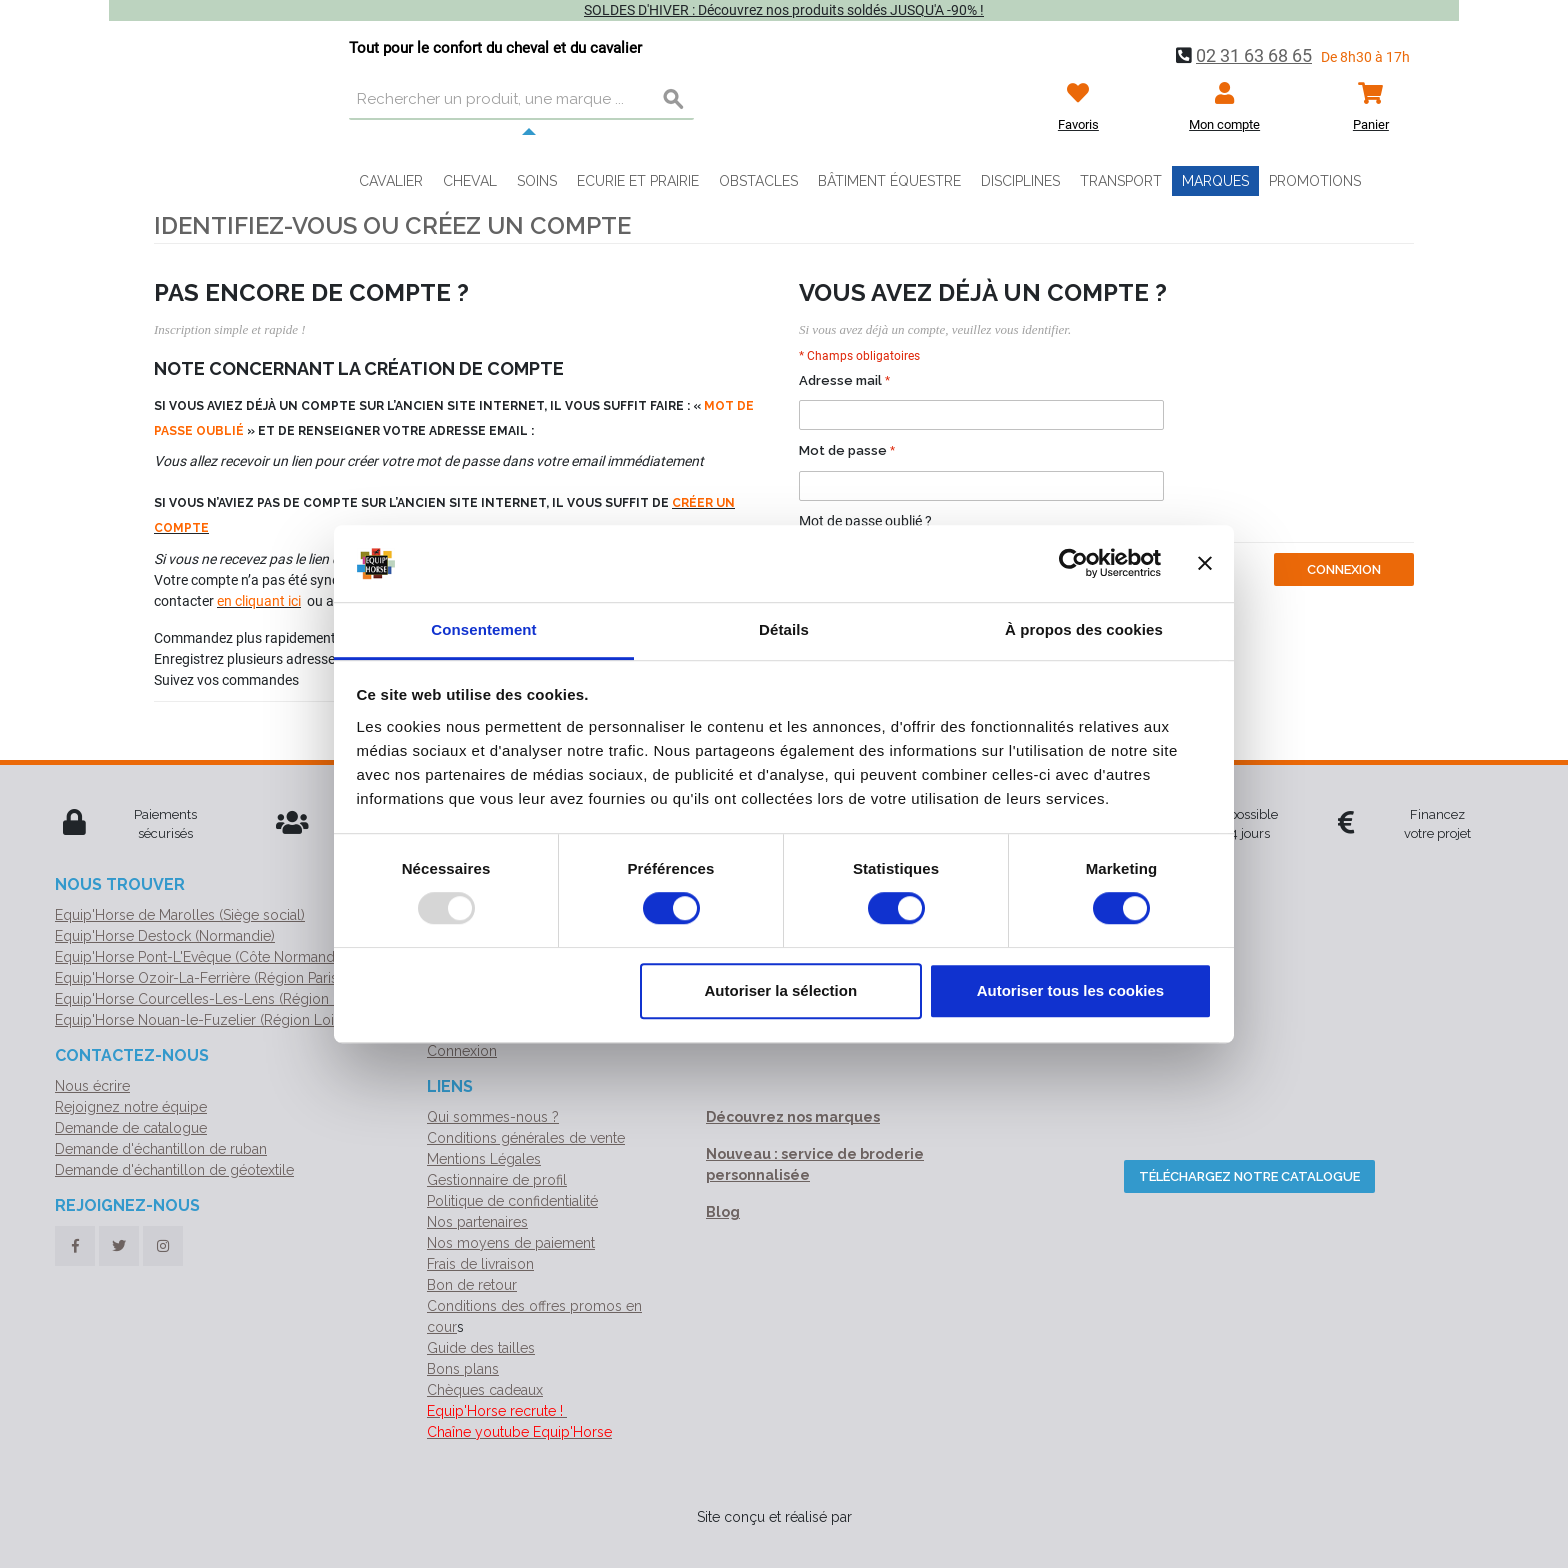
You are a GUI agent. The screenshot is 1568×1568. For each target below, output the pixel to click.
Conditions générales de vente (526, 1138)
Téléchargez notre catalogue (1249, 1176)
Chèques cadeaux (485, 1390)
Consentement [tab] (483, 629)
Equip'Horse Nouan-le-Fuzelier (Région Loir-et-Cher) (226, 1020)
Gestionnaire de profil (497, 1180)
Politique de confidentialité (512, 1201)
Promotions (1315, 181)
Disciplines (1020, 181)
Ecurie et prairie (638, 181)
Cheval (470, 181)
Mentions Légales (484, 1159)
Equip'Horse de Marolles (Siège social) (180, 915)
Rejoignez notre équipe (131, 1107)
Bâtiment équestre (889, 181)
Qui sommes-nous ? (493, 1117)
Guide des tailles (481, 1348)
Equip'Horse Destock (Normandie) (165, 936)
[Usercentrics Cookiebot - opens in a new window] (1073, 564)
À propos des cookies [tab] (1084, 629)
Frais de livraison (480, 1264)
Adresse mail (840, 380)
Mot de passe (843, 450)
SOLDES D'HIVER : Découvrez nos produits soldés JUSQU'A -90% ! (784, 10)
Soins (537, 181)
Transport (1121, 181)
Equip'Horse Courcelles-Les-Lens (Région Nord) (212, 999)
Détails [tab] (784, 629)
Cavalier (391, 181)
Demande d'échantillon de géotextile (174, 1170)
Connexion (462, 1051)
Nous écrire (92, 1086)
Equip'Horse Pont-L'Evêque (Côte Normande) (201, 957)
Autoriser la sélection (781, 990)
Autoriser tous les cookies (1071, 990)
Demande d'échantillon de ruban (161, 1149)
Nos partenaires (477, 1222)
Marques (1215, 181)
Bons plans (463, 1369)
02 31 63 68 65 (1254, 55)
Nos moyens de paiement (511, 1243)
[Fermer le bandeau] (1205, 564)
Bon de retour (472, 1285)
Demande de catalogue (131, 1128)
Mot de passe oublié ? (865, 521)
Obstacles (758, 181)
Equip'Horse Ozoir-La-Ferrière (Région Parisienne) (216, 978)
